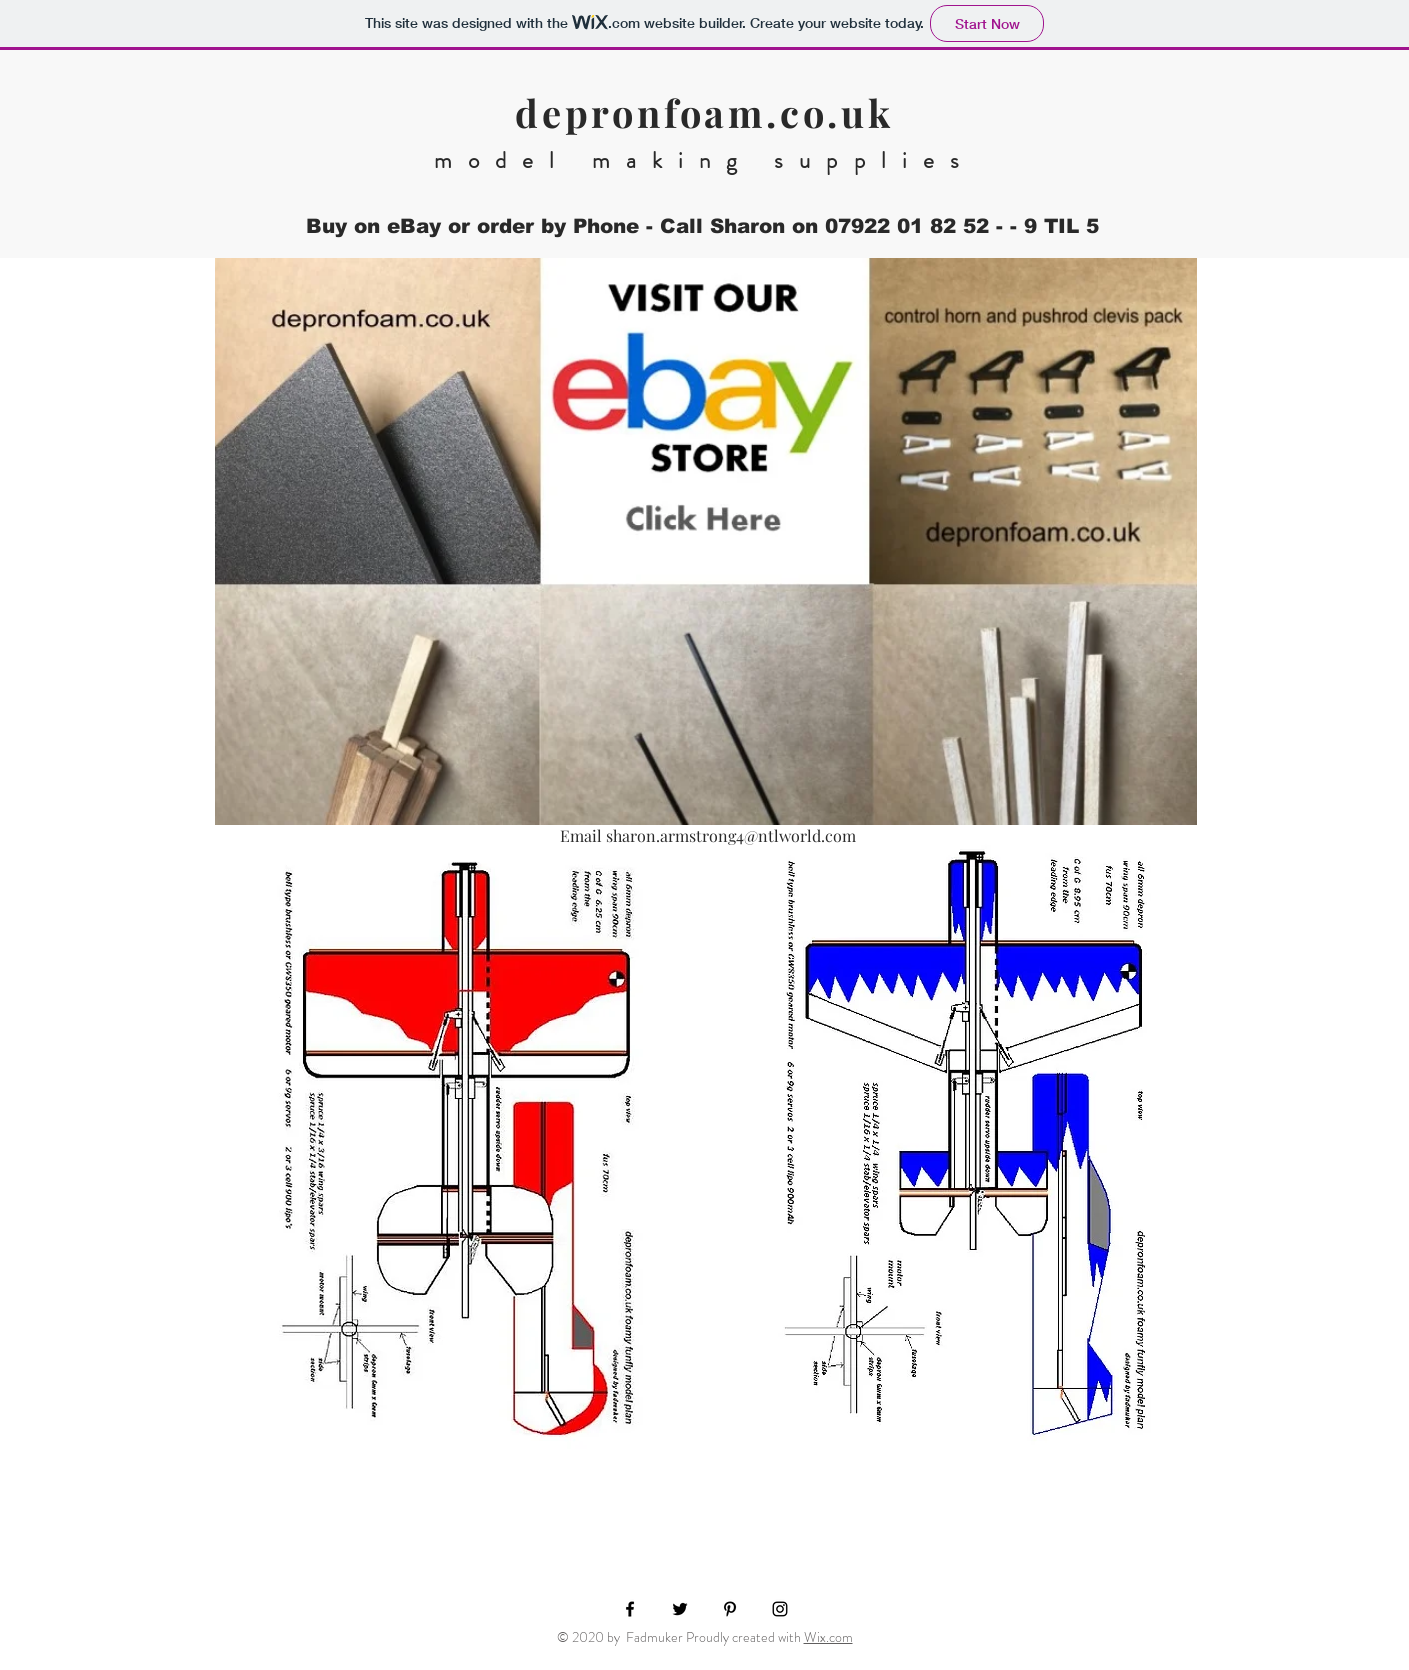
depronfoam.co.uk (704, 112)
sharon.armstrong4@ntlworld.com (731, 835)
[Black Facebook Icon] (630, 1609)
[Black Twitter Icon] (680, 1609)
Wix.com (828, 1637)
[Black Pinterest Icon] (730, 1609)
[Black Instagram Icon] (780, 1609)
